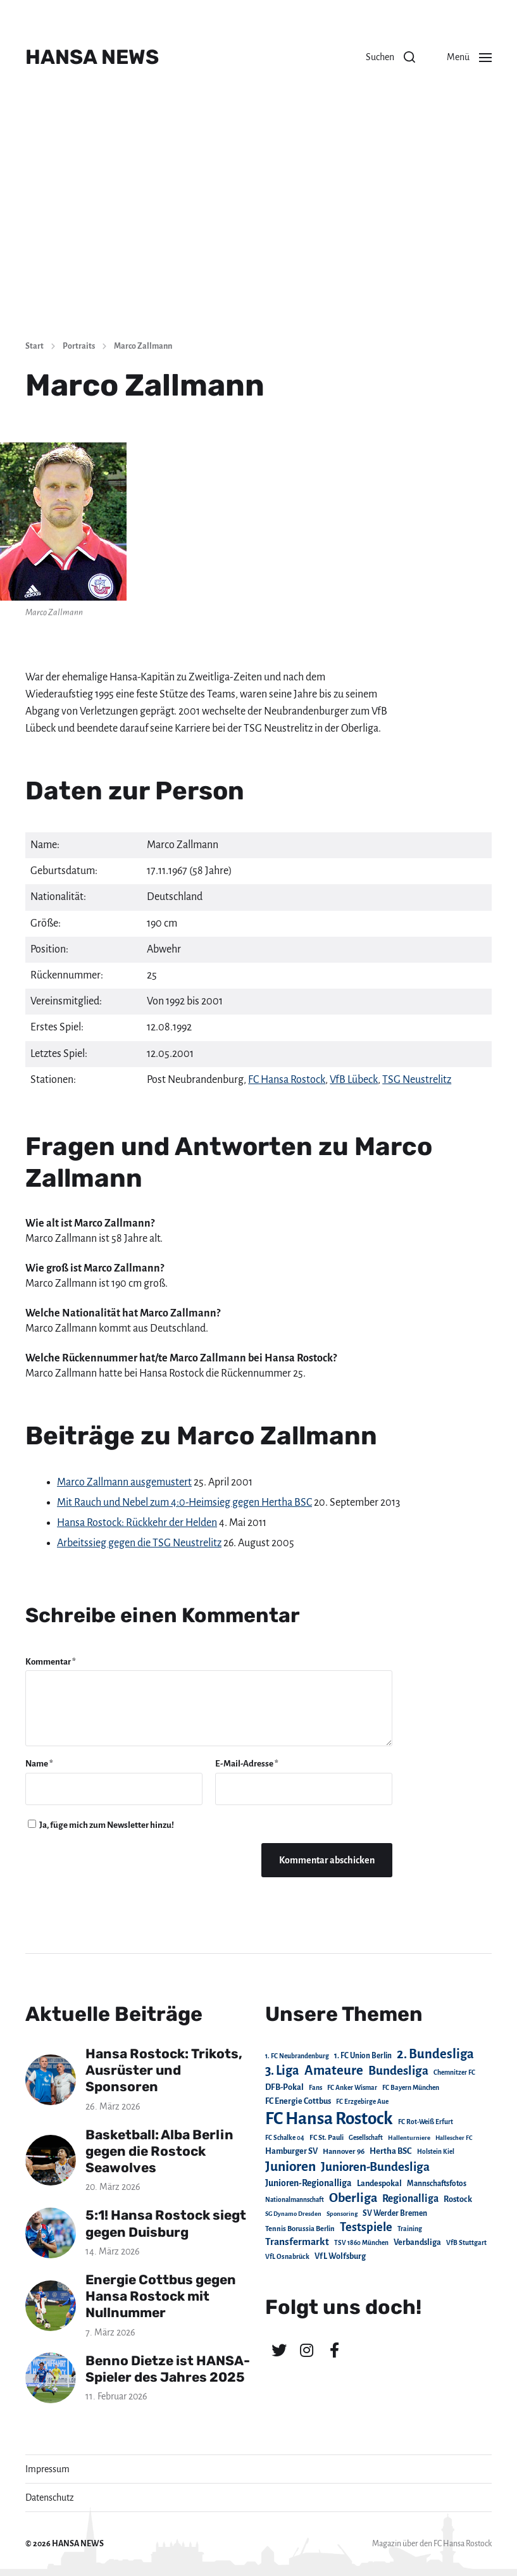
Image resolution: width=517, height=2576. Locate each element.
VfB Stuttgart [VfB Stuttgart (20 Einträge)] (466, 2242)
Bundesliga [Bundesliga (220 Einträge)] (398, 2070)
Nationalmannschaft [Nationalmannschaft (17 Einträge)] (294, 2199)
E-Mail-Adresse (246, 1763)
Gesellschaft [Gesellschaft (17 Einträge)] (366, 2137)
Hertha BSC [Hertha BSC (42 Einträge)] (391, 2151)
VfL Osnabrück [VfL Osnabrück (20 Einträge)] (287, 2256)
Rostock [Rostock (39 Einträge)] (458, 2199)
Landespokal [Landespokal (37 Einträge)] (379, 2183)
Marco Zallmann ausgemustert (124, 1482)
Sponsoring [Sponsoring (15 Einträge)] (342, 2213)
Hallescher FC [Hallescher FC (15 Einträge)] (454, 2137)
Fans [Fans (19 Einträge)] (315, 2087)
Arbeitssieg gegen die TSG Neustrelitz (139, 1543)
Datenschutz (49, 2497)
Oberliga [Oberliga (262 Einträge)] (353, 2197)
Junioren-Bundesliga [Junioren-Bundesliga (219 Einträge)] (375, 2166)
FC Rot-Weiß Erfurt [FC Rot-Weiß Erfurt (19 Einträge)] (425, 2121)
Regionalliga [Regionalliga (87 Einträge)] (410, 2198)
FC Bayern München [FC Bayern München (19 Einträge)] (410, 2087)
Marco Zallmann (143, 346)
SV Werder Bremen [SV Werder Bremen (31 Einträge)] (395, 2213)
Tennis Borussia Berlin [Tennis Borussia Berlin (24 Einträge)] (300, 2228)
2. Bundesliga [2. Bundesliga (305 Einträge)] (435, 2054)
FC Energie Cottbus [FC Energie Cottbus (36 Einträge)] (298, 2101)
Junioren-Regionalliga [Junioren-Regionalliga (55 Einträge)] (308, 2183)
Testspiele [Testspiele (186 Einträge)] (366, 2227)
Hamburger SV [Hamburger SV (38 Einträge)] (291, 2151)
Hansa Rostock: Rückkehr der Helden (137, 1523)
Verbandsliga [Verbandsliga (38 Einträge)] (417, 2242)
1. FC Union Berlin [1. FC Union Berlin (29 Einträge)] (363, 2055)
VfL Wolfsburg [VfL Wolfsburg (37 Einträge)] (340, 2256)
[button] (390, 56)
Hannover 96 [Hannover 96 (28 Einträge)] (343, 2152)
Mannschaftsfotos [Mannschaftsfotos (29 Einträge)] (436, 2183)
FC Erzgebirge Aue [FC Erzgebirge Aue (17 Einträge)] (362, 2101)
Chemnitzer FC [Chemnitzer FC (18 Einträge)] (454, 2072)
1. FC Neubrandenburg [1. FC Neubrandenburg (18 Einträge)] (297, 2056)
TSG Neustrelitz (416, 1079)
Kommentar (50, 1661)
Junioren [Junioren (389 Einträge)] (290, 2166)
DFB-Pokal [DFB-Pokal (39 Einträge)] (284, 2087)
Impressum (47, 2469)
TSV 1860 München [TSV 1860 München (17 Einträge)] (361, 2242)
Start (34, 346)
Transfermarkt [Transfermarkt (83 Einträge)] (297, 2241)
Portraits (79, 346)
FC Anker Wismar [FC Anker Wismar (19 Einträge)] (352, 2087)
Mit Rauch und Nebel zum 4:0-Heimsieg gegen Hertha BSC (184, 1502)
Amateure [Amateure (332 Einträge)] (333, 2070)
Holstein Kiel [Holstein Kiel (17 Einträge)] (435, 2151)
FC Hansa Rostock (286, 1079)
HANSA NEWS (92, 57)
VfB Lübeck (354, 1079)
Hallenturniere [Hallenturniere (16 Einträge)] (409, 2137)
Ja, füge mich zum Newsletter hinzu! (101, 1825)
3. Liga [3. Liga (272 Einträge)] (282, 2070)
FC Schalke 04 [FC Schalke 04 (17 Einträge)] (284, 2137)
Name (39, 1763)
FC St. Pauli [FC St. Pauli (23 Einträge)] (326, 2137)
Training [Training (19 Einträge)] (409, 2228)
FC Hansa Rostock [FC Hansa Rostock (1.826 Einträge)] (329, 2119)
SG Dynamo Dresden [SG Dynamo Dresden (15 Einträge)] (293, 2213)
